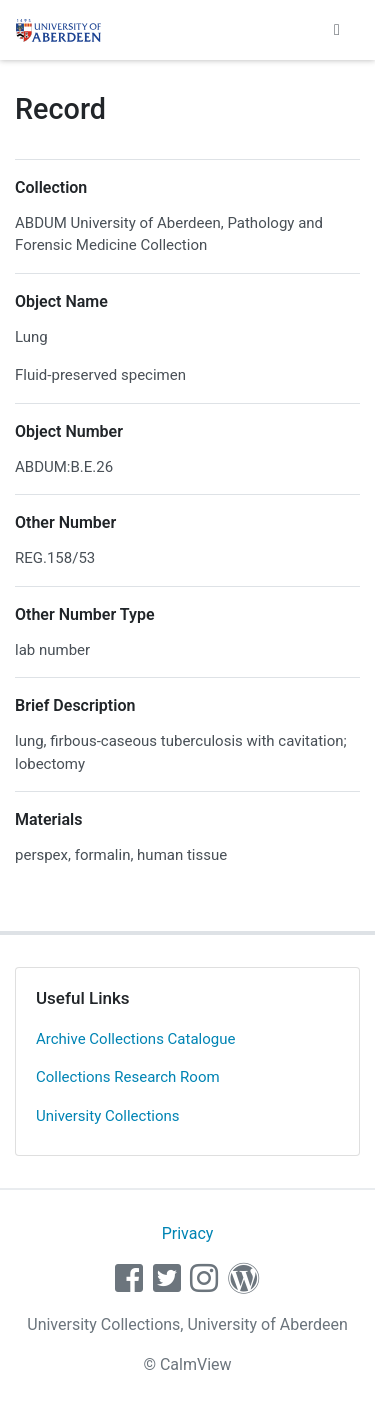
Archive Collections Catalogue (135, 1039)
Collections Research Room (128, 1077)
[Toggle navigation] (337, 30)
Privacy (188, 1233)
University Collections (108, 1116)
